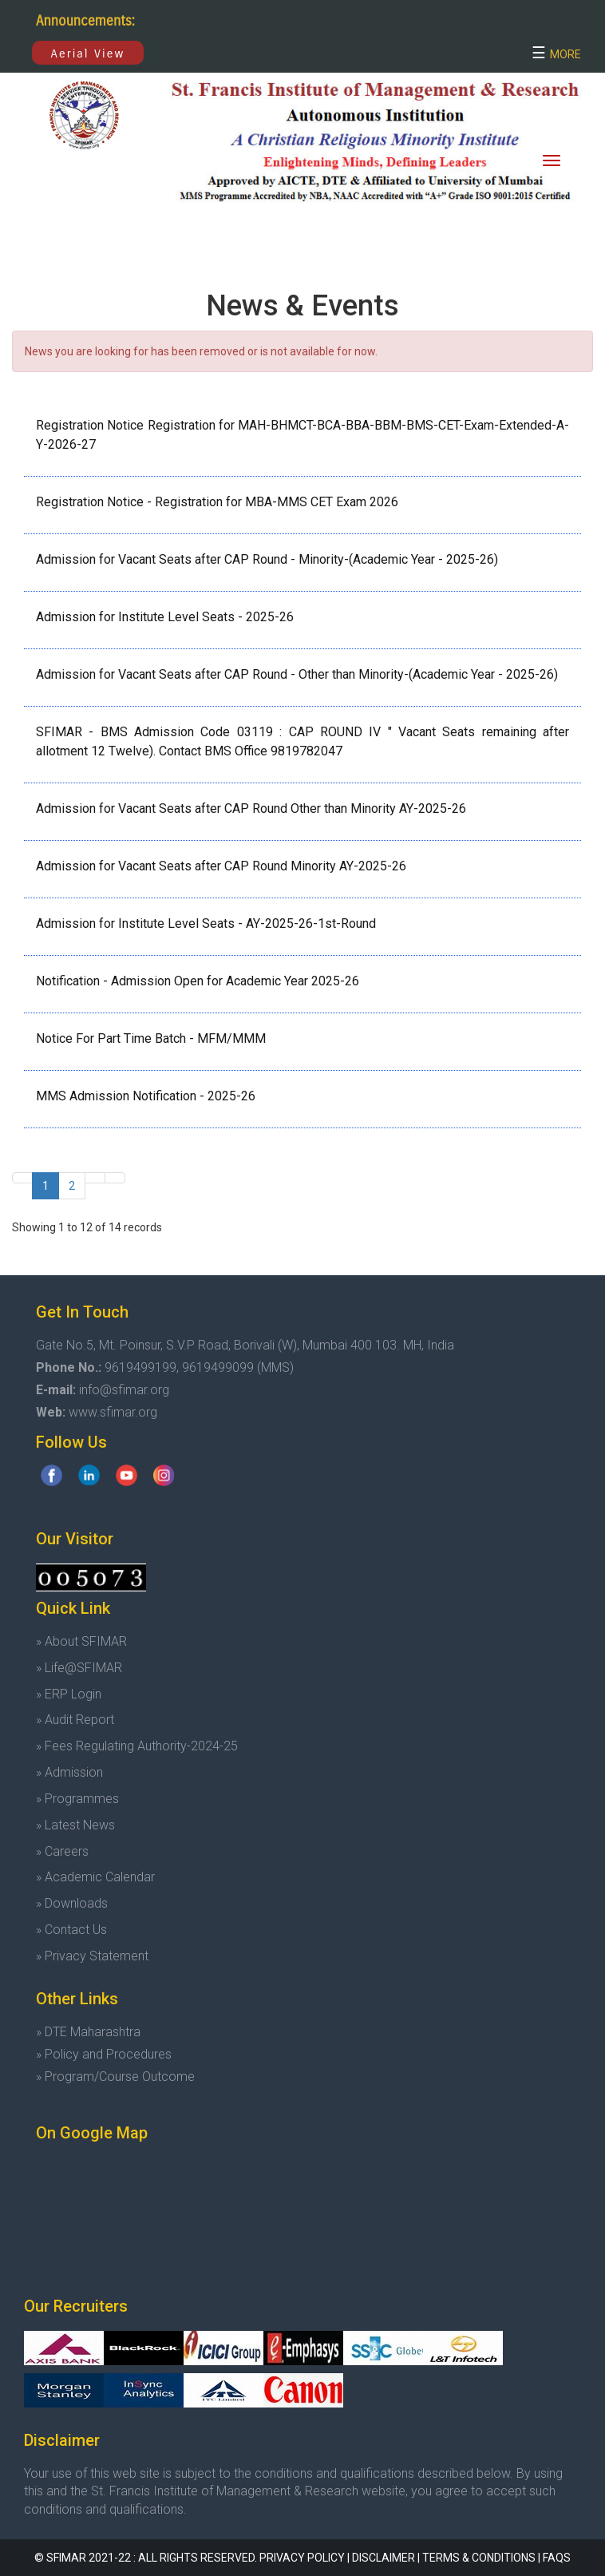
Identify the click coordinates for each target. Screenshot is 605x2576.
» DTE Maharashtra (88, 2031)
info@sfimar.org (124, 1389)
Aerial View (88, 53)
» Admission (69, 1772)
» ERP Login (68, 1694)
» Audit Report (75, 1719)
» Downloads (72, 1903)
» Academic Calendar (95, 1876)
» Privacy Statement (92, 1956)
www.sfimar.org (113, 1412)
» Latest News (75, 1825)
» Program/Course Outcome (115, 2076)
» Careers (62, 1851)
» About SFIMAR (81, 1641)
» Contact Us (71, 1929)
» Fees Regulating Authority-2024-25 (137, 1746)
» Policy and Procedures (104, 2054)
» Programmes (77, 1798)
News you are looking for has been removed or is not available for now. (201, 351)
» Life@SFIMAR (79, 1667)
